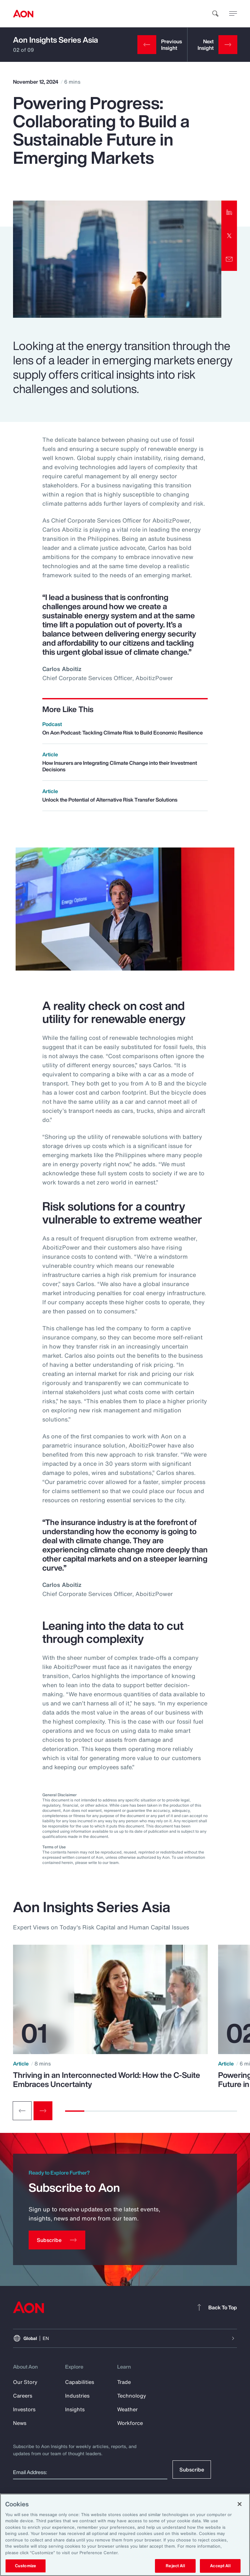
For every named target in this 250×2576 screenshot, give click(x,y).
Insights (75, 2409)
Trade (124, 2382)
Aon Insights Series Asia (55, 40)
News (19, 2423)
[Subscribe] (57, 2240)
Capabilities (79, 2382)
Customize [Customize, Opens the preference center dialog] (25, 2566)
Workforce (130, 2423)
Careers (22, 2396)
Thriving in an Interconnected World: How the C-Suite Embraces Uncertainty (106, 2079)
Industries (77, 2396)
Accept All (220, 2566)
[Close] (239, 2504)
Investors (24, 2409)
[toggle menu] (233, 13)
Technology (131, 2396)
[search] (215, 14)
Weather (127, 2409)
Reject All (175, 2566)
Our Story (25, 2382)
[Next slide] (43, 2111)
